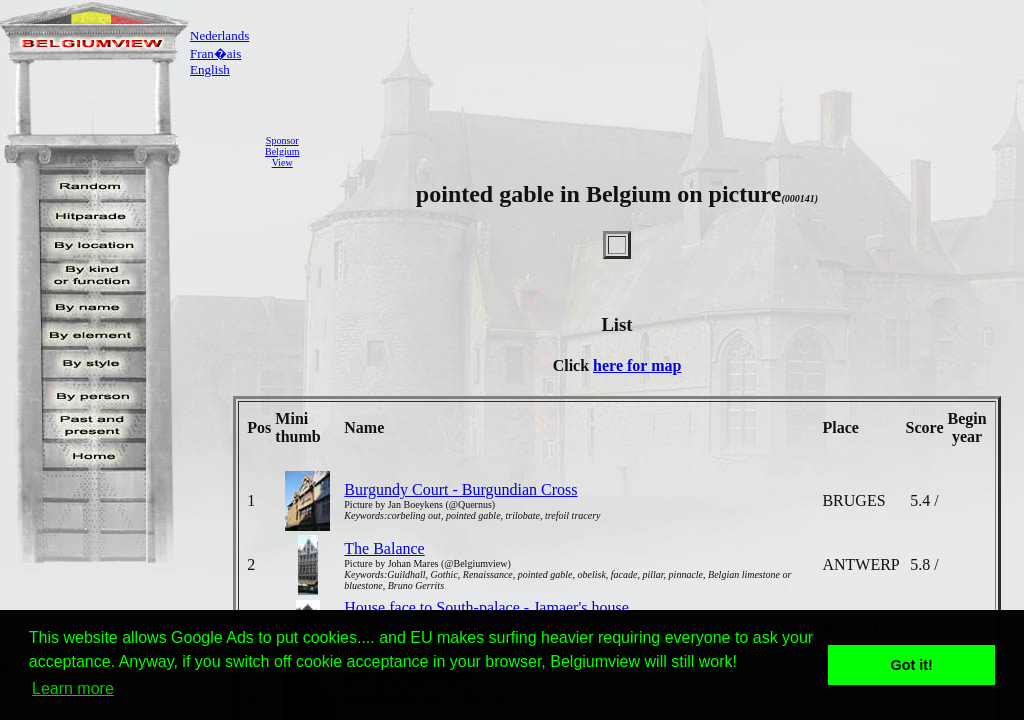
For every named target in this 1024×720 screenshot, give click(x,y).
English (210, 69)
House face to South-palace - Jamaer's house (486, 607)
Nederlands (219, 35)
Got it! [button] (912, 665)
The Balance (384, 548)
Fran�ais (215, 53)
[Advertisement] (667, 151)
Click (573, 365)
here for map (637, 365)
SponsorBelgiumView (282, 151)
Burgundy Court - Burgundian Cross (460, 489)
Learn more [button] (73, 688)
